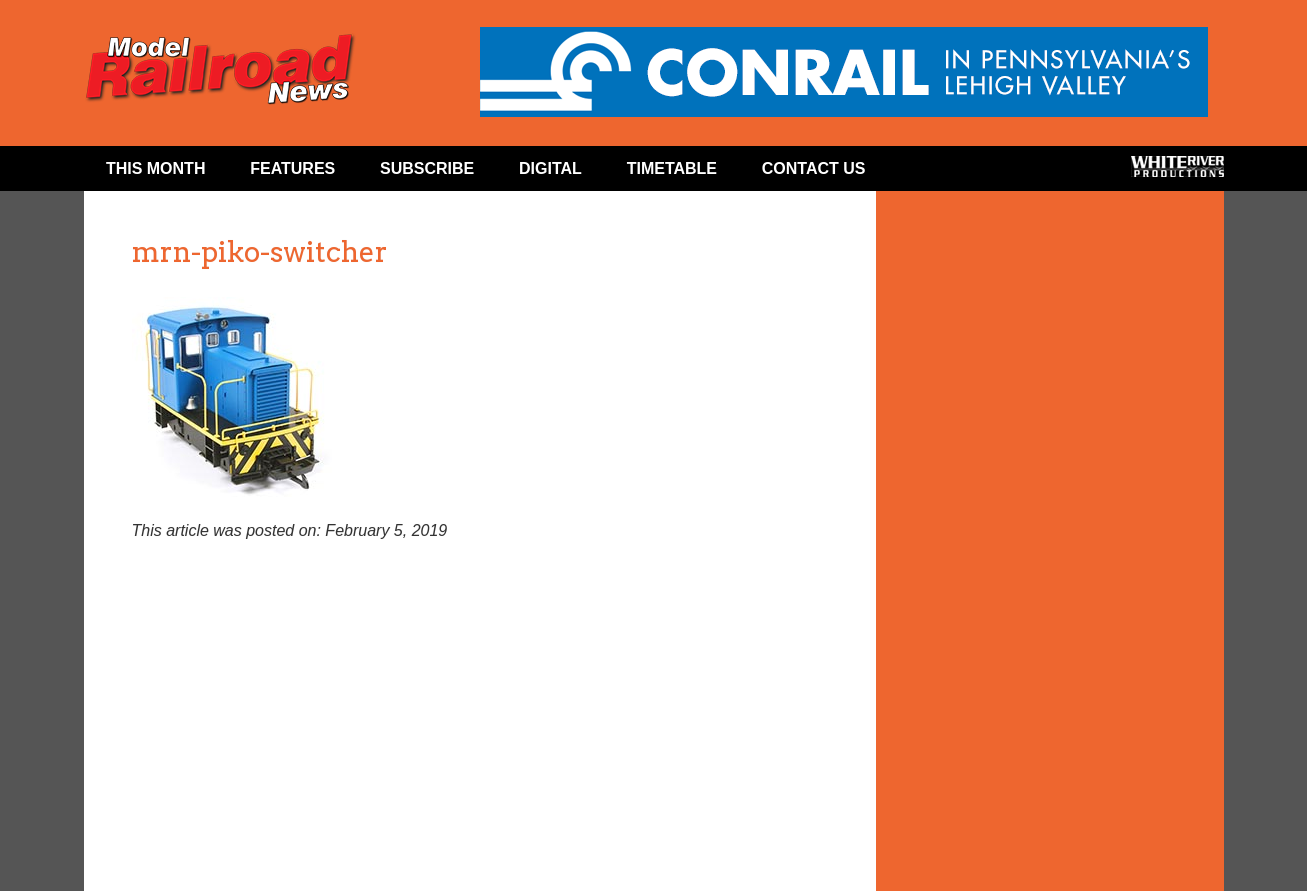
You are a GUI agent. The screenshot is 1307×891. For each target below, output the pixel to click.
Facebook (926, 173)
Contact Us (814, 168)
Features (292, 168)
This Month (156, 168)
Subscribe (427, 168)
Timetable (672, 168)
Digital (550, 168)
